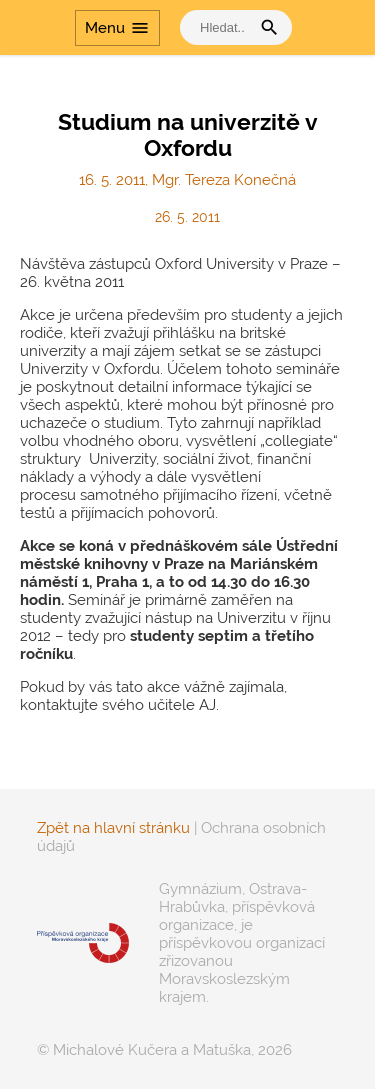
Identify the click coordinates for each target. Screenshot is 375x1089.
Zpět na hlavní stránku (113, 828)
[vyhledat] (220, 27)
